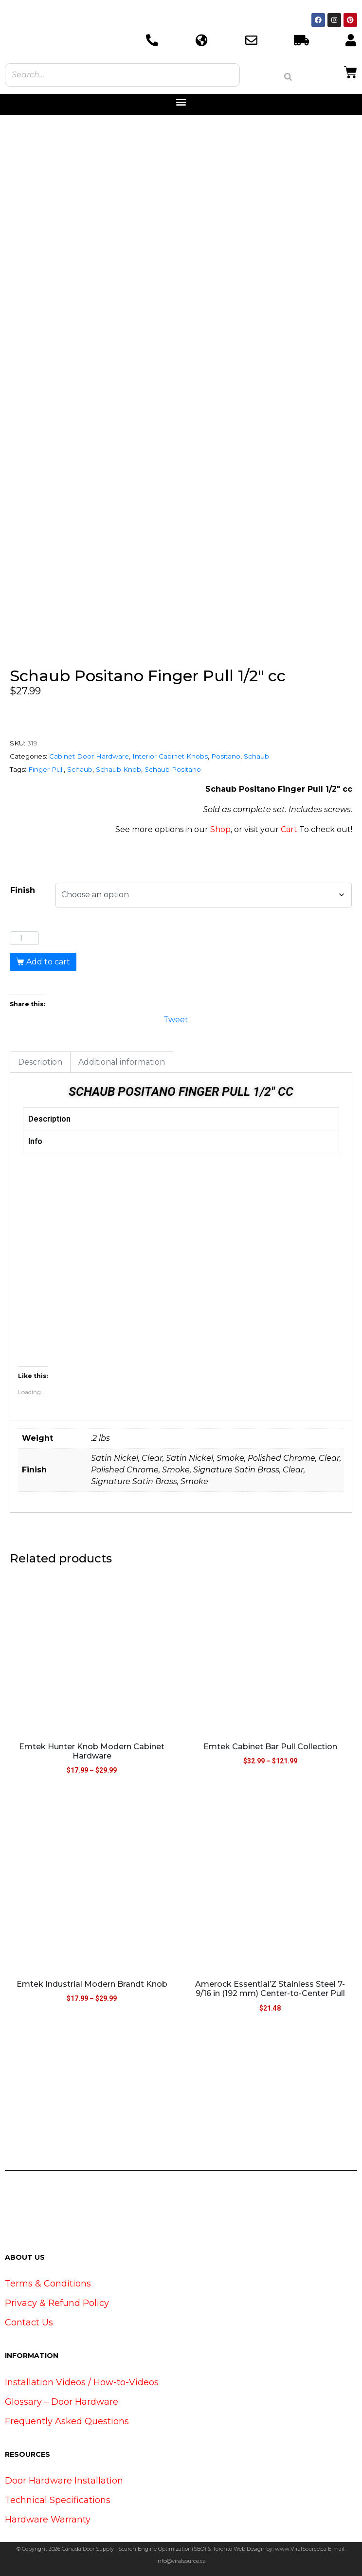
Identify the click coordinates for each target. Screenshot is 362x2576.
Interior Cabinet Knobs (170, 756)
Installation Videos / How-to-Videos (82, 2382)
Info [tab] (35, 1141)
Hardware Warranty (47, 2519)
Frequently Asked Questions (67, 2421)
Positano (225, 756)
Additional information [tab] (121, 1062)
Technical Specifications (57, 2500)
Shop (220, 829)
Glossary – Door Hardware (61, 2401)
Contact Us (29, 2322)
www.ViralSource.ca (300, 2548)
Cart (289, 829)
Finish (22, 890)
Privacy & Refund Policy (57, 2303)
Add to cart (48, 961)
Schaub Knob (118, 769)
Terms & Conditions (48, 2283)
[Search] (288, 77)
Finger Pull (46, 769)
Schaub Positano (173, 769)
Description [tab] (40, 1062)
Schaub (256, 756)
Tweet (175, 1018)
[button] (181, 102)
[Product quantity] (24, 938)
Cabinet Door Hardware (89, 756)
